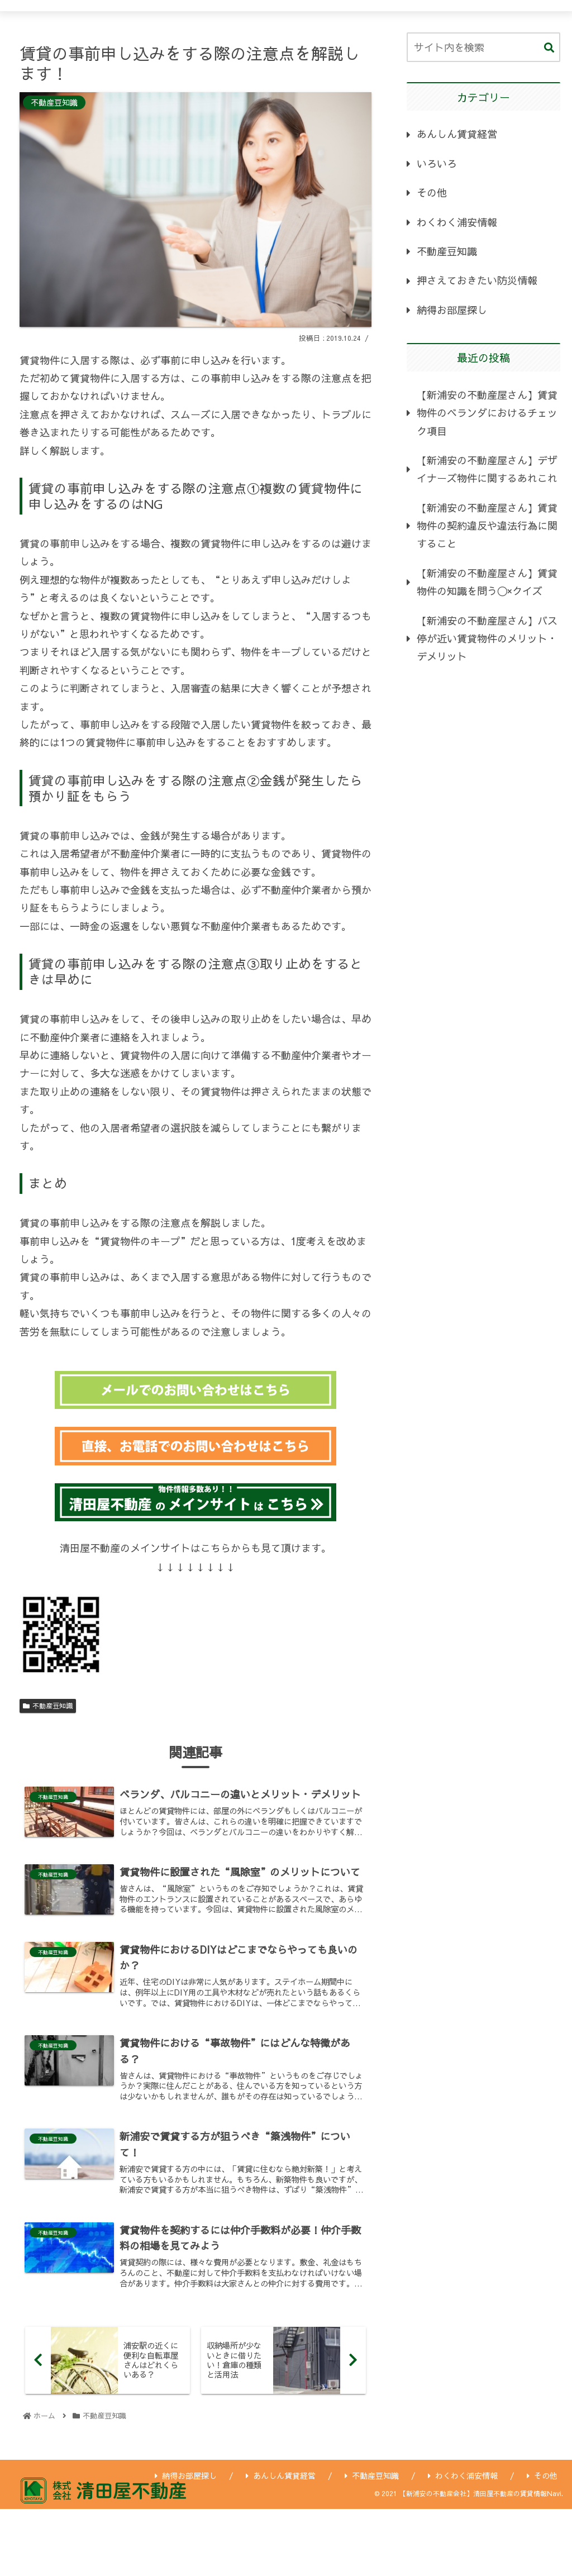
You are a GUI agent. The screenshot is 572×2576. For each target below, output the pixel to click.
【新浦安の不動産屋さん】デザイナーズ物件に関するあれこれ (487, 469)
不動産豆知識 (48, 1705)
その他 (432, 192)
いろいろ (437, 163)
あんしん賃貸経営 (457, 134)
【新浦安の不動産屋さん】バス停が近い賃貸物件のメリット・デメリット (487, 638)
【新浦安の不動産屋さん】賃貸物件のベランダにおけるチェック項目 (487, 413)
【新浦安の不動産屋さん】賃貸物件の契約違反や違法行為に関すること (487, 526)
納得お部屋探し (452, 310)
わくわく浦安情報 (457, 222)
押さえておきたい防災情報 (477, 280)
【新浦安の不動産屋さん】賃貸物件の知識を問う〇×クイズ (487, 582)
